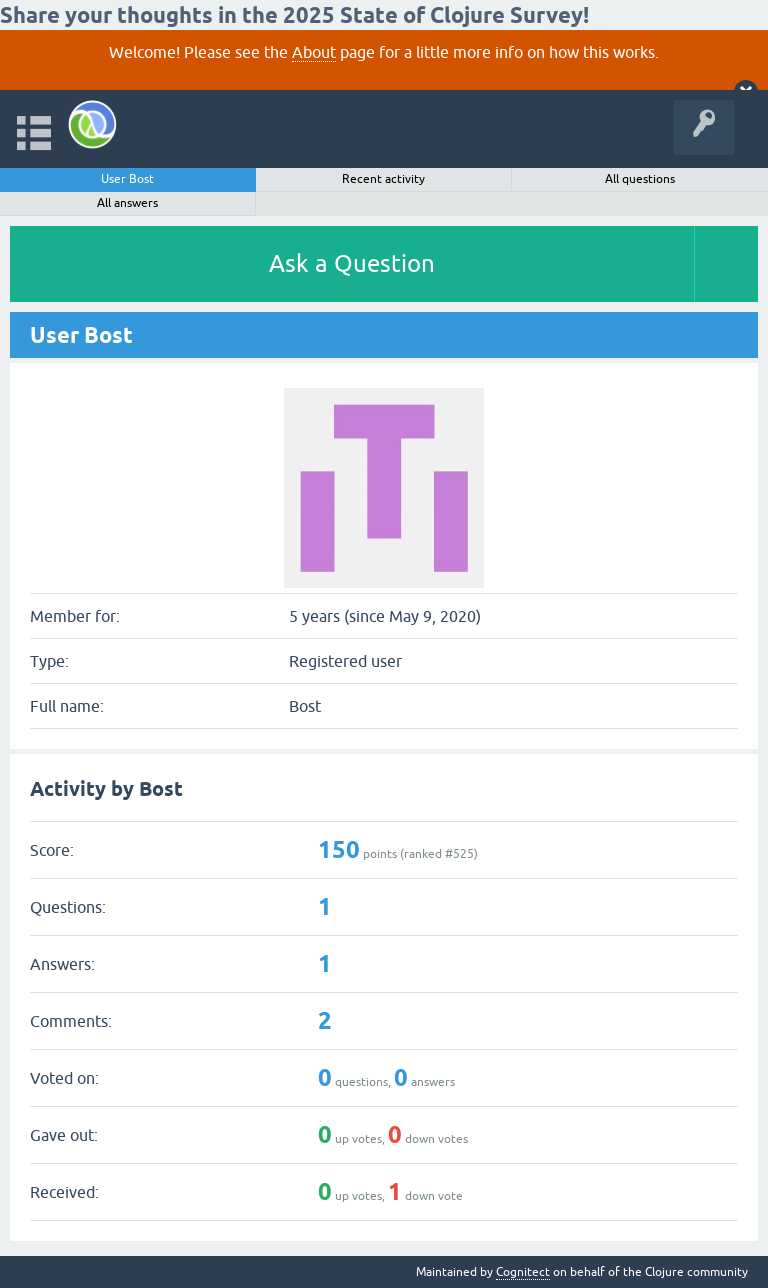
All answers (127, 203)
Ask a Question (352, 263)
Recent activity (383, 179)
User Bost (127, 179)
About (314, 52)
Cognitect (523, 1272)
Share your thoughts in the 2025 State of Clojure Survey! (294, 15)
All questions (640, 179)
